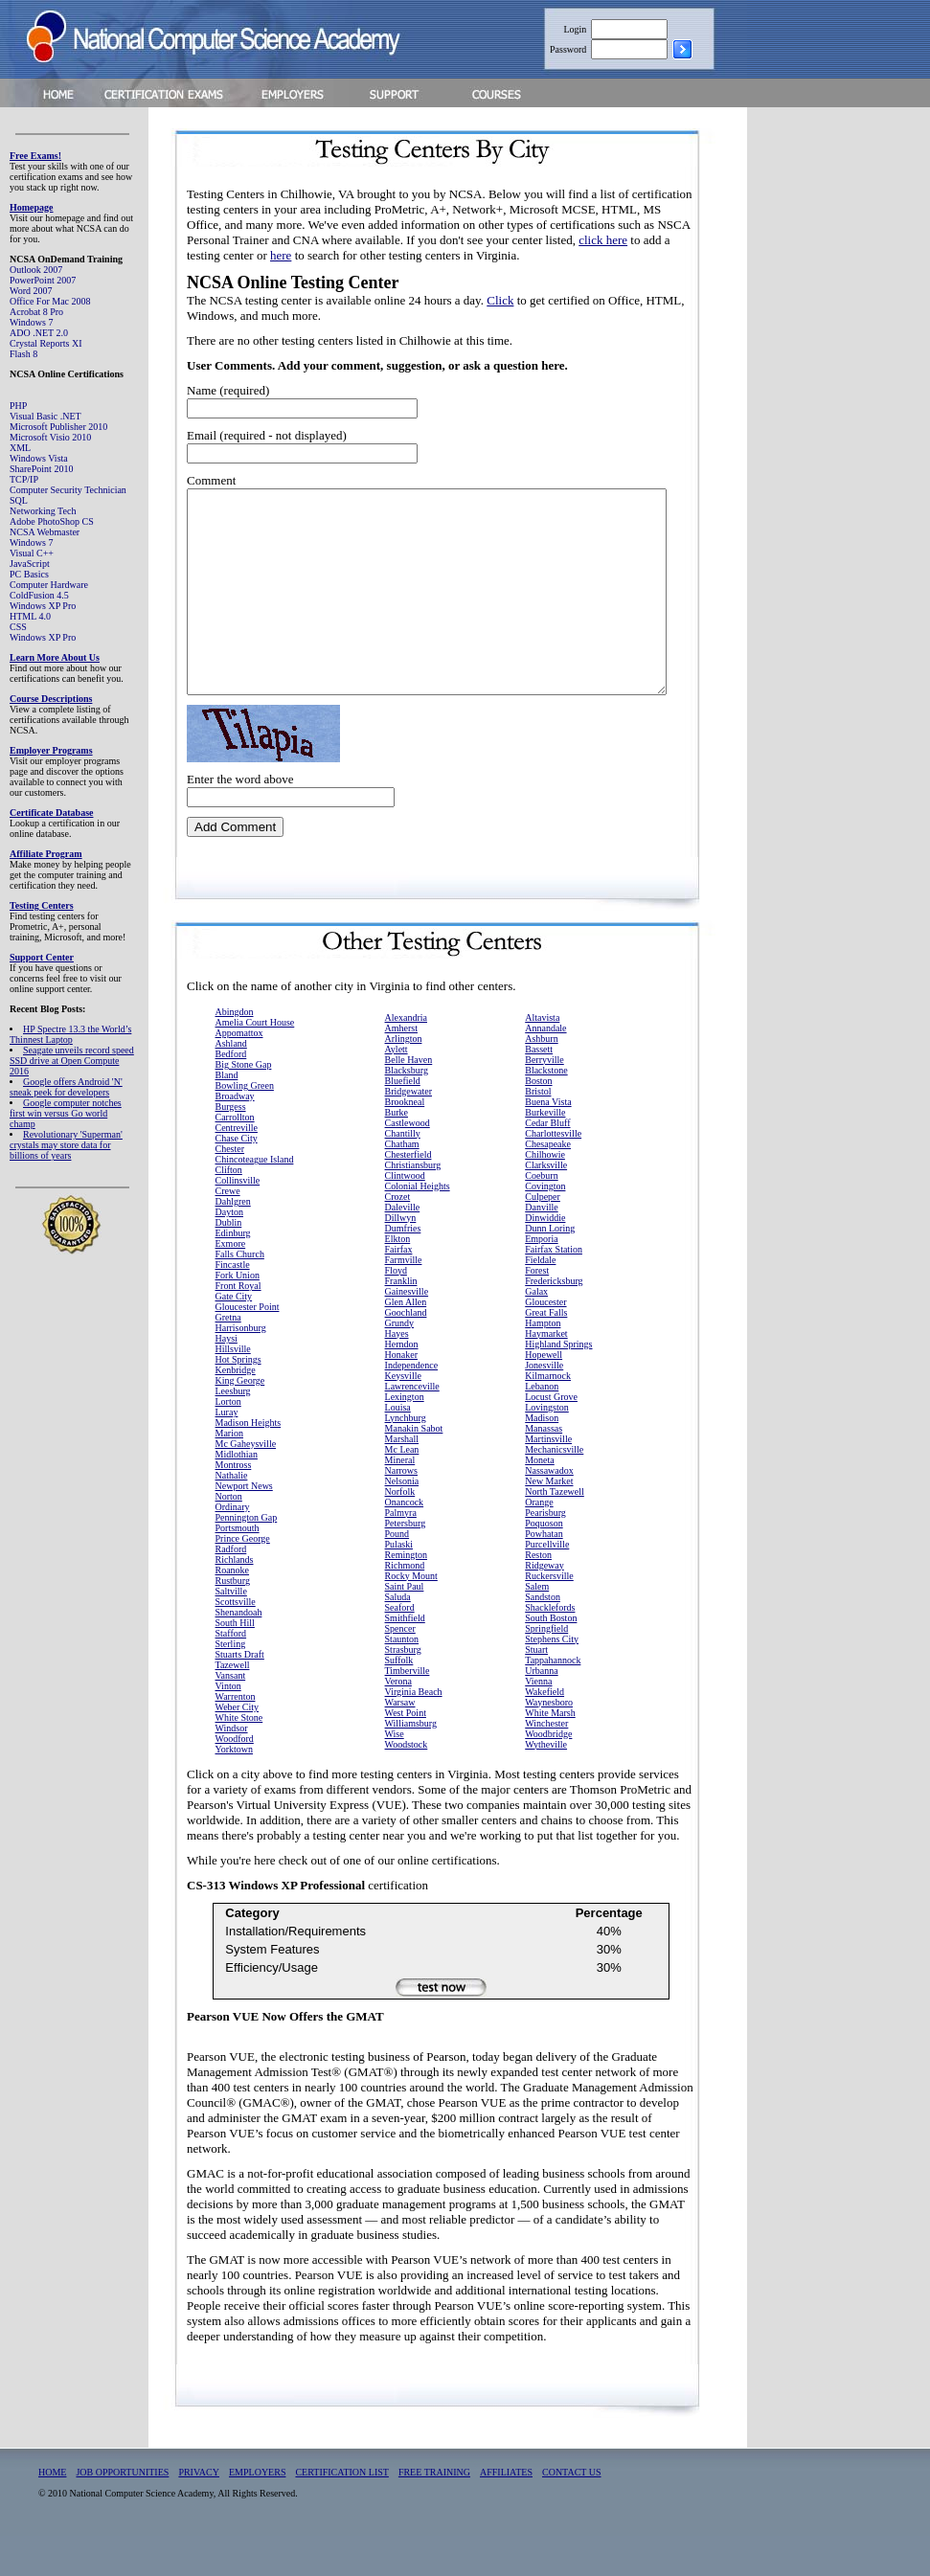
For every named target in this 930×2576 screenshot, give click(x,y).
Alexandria (406, 1057)
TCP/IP (24, 479)
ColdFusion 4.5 (39, 595)
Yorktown (234, 1789)
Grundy (400, 1363)
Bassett (539, 1089)
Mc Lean (402, 1489)
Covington (545, 1226)
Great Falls (546, 1352)
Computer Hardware (49, 584)
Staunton (402, 1679)
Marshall (402, 1479)
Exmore (230, 1283)
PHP (18, 405)
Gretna (228, 1357)
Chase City (236, 1178)
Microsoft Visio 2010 (50, 437)
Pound (397, 1574)
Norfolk (400, 1531)
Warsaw (400, 1742)
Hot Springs (238, 1399)
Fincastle (232, 1304)
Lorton (228, 1441)
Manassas (543, 1468)
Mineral (400, 1500)
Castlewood (407, 1163)
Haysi (226, 1378)
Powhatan (543, 1574)
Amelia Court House (255, 1062)
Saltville (231, 1631)
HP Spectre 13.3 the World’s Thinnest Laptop (70, 1034)
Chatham (402, 1184)
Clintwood (405, 1215)
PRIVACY (198, 2512)
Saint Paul (404, 1626)
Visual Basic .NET (45, 416)
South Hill (235, 1663)
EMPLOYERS (257, 2512)
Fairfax (399, 1289)
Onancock (404, 1542)
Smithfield (405, 1658)
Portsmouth (237, 1568)
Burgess (230, 1146)
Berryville (544, 1100)
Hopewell (543, 1395)
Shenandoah (238, 1652)
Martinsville (548, 1479)
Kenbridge (235, 1410)
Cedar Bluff (547, 1163)
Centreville (236, 1168)
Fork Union (237, 1315)
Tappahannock (552, 1700)
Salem (537, 1626)
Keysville (403, 1416)
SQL (19, 500)
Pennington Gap (246, 1557)
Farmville (403, 1300)
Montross (233, 1505)
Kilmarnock (548, 1416)
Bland (226, 1115)
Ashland (231, 1083)
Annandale (545, 1068)
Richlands (234, 1599)
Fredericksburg (553, 1321)
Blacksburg (406, 1110)
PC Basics (29, 574)
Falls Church (239, 1294)
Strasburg (403, 1689)
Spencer (400, 1668)
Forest (537, 1310)
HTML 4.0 (30, 616)
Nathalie (231, 1515)
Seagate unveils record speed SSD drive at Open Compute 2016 (72, 1060)
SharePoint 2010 (41, 468)
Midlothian (236, 1494)
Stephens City (551, 1679)
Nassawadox (549, 1510)
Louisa (398, 1447)
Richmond (405, 1605)
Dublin (228, 1262)
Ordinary (232, 1547)
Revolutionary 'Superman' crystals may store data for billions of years (66, 1145)
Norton (228, 1536)
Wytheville (546, 1784)
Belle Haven (409, 1100)
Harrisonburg (240, 1368)
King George (240, 1420)
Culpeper (542, 1237)
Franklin (401, 1321)
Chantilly (402, 1173)
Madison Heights (248, 1462)
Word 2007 (31, 290)
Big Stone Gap (243, 1104)
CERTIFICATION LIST (341, 2512)
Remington (406, 1595)
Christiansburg (413, 1205)
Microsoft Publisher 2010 (58, 426)
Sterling (230, 1684)
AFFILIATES (506, 2512)
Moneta (540, 1500)
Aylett (396, 1089)
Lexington (404, 1437)
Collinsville (238, 1220)
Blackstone (546, 1110)
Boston (538, 1121)
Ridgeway (544, 1605)
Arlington (403, 1078)
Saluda (398, 1637)
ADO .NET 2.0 (39, 333)
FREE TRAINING (434, 2512)
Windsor (231, 1768)
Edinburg (233, 1273)
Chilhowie (545, 1194)
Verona (398, 1721)
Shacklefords (550, 1647)
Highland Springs (558, 1384)
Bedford (231, 1094)
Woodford (234, 1779)
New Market (549, 1521)
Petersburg (405, 1563)
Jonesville (544, 1405)
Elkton (398, 1279)
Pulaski (399, 1584)
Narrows (401, 1510)
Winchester (546, 1763)
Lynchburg (405, 1458)
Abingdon (234, 1052)
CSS (18, 626)
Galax (536, 1331)
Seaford (400, 1647)
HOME (52, 2512)
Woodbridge (548, 1774)
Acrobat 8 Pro (36, 311)
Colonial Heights (417, 1226)
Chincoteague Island (254, 1199)
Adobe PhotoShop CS (52, 521)
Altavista (542, 1057)
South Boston (551, 1658)
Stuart (536, 1689)
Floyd (396, 1310)
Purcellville (547, 1584)
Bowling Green (244, 1125)
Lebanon (541, 1426)
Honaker (401, 1395)
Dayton (229, 1252)
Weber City (237, 1747)
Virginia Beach (413, 1732)
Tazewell (232, 1705)
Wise (394, 1774)
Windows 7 (31, 322)
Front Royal (238, 1326)
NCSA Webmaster (44, 532)
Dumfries (403, 1268)
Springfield (546, 1668)
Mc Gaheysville (246, 1484)
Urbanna (541, 1711)
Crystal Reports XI (46, 343)
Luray (226, 1452)
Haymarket (546, 1373)
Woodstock (406, 1784)
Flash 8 (23, 354)
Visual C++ (32, 553)
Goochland (406, 1352)
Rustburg (233, 1621)
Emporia (541, 1279)
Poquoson (543, 1563)
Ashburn (541, 1078)
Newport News (244, 1526)
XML (20, 447)
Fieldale (540, 1300)
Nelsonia (402, 1521)
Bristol (538, 1131)
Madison (541, 1458)
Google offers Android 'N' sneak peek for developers (66, 1086)
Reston (538, 1595)
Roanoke (232, 1610)
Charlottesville (553, 1173)
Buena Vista (548, 1142)
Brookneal (405, 1142)
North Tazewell (554, 1531)
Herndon (402, 1384)
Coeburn (541, 1215)
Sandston (542, 1637)
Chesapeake (548, 1184)
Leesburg (233, 1431)
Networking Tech (43, 511)
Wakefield (544, 1732)
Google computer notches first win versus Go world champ (66, 1113)
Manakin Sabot (414, 1468)
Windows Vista (39, 458)
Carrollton (235, 1157)
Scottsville (235, 1642)
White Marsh (550, 1753)
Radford (231, 1589)
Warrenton (235, 1736)
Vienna (538, 1721)
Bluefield (402, 1121)
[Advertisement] (853, 415)
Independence (412, 1405)
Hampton (542, 1363)
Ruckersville (549, 1616)
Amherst (401, 1068)
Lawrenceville (412, 1426)
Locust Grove (551, 1437)
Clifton (228, 1210)
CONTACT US (571, 2512)
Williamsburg (411, 1763)
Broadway (235, 1136)
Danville (541, 1247)
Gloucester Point (247, 1347)
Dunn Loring (550, 1268)
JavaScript (30, 563)
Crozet (398, 1237)
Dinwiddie (545, 1258)
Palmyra (401, 1553)
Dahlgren (233, 1241)
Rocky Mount (411, 1616)
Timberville (407, 1711)
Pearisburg (545, 1553)
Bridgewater (408, 1131)
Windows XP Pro (43, 605)
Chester (230, 1189)
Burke (396, 1152)
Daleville (402, 1247)
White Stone (239, 1757)
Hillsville (233, 1389)
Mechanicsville (554, 1489)
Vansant (230, 1715)
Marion (229, 1473)
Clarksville (546, 1205)
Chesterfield (408, 1194)
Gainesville (407, 1331)
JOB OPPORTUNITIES (122, 2512)
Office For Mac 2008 (50, 301)
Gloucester (545, 1342)
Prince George (242, 1578)
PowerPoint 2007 (43, 280)
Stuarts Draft (239, 1694)
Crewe (227, 1231)
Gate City (234, 1336)
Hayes (397, 1373)
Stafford (231, 1673)
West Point (405, 1753)
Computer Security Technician (68, 490)
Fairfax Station (553, 1289)
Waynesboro (549, 1742)
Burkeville (545, 1152)
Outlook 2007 (36, 269)
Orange (539, 1542)
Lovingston (547, 1447)
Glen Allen (406, 1342)
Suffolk (399, 1700)
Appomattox (239, 1073)
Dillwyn (401, 1258)
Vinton (228, 1726)
